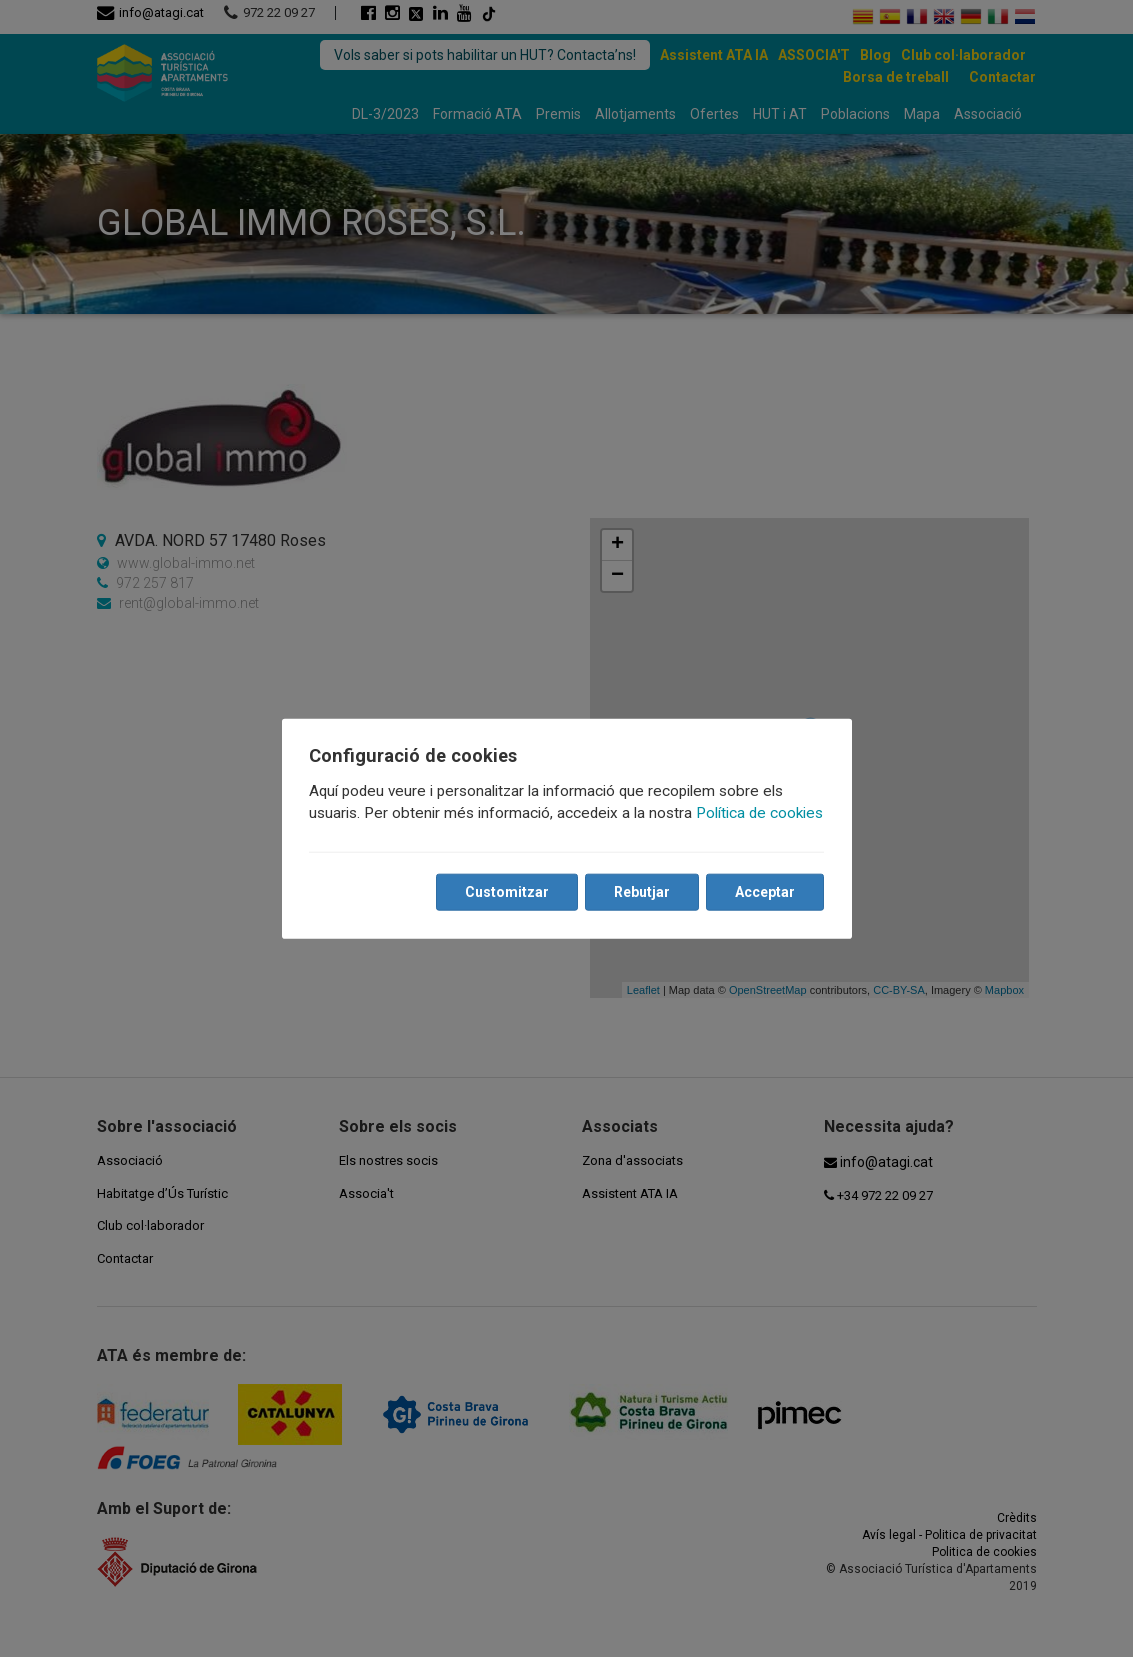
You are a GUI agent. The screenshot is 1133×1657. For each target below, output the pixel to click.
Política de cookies (760, 813)
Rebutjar (642, 892)
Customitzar (507, 892)
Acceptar (765, 892)
